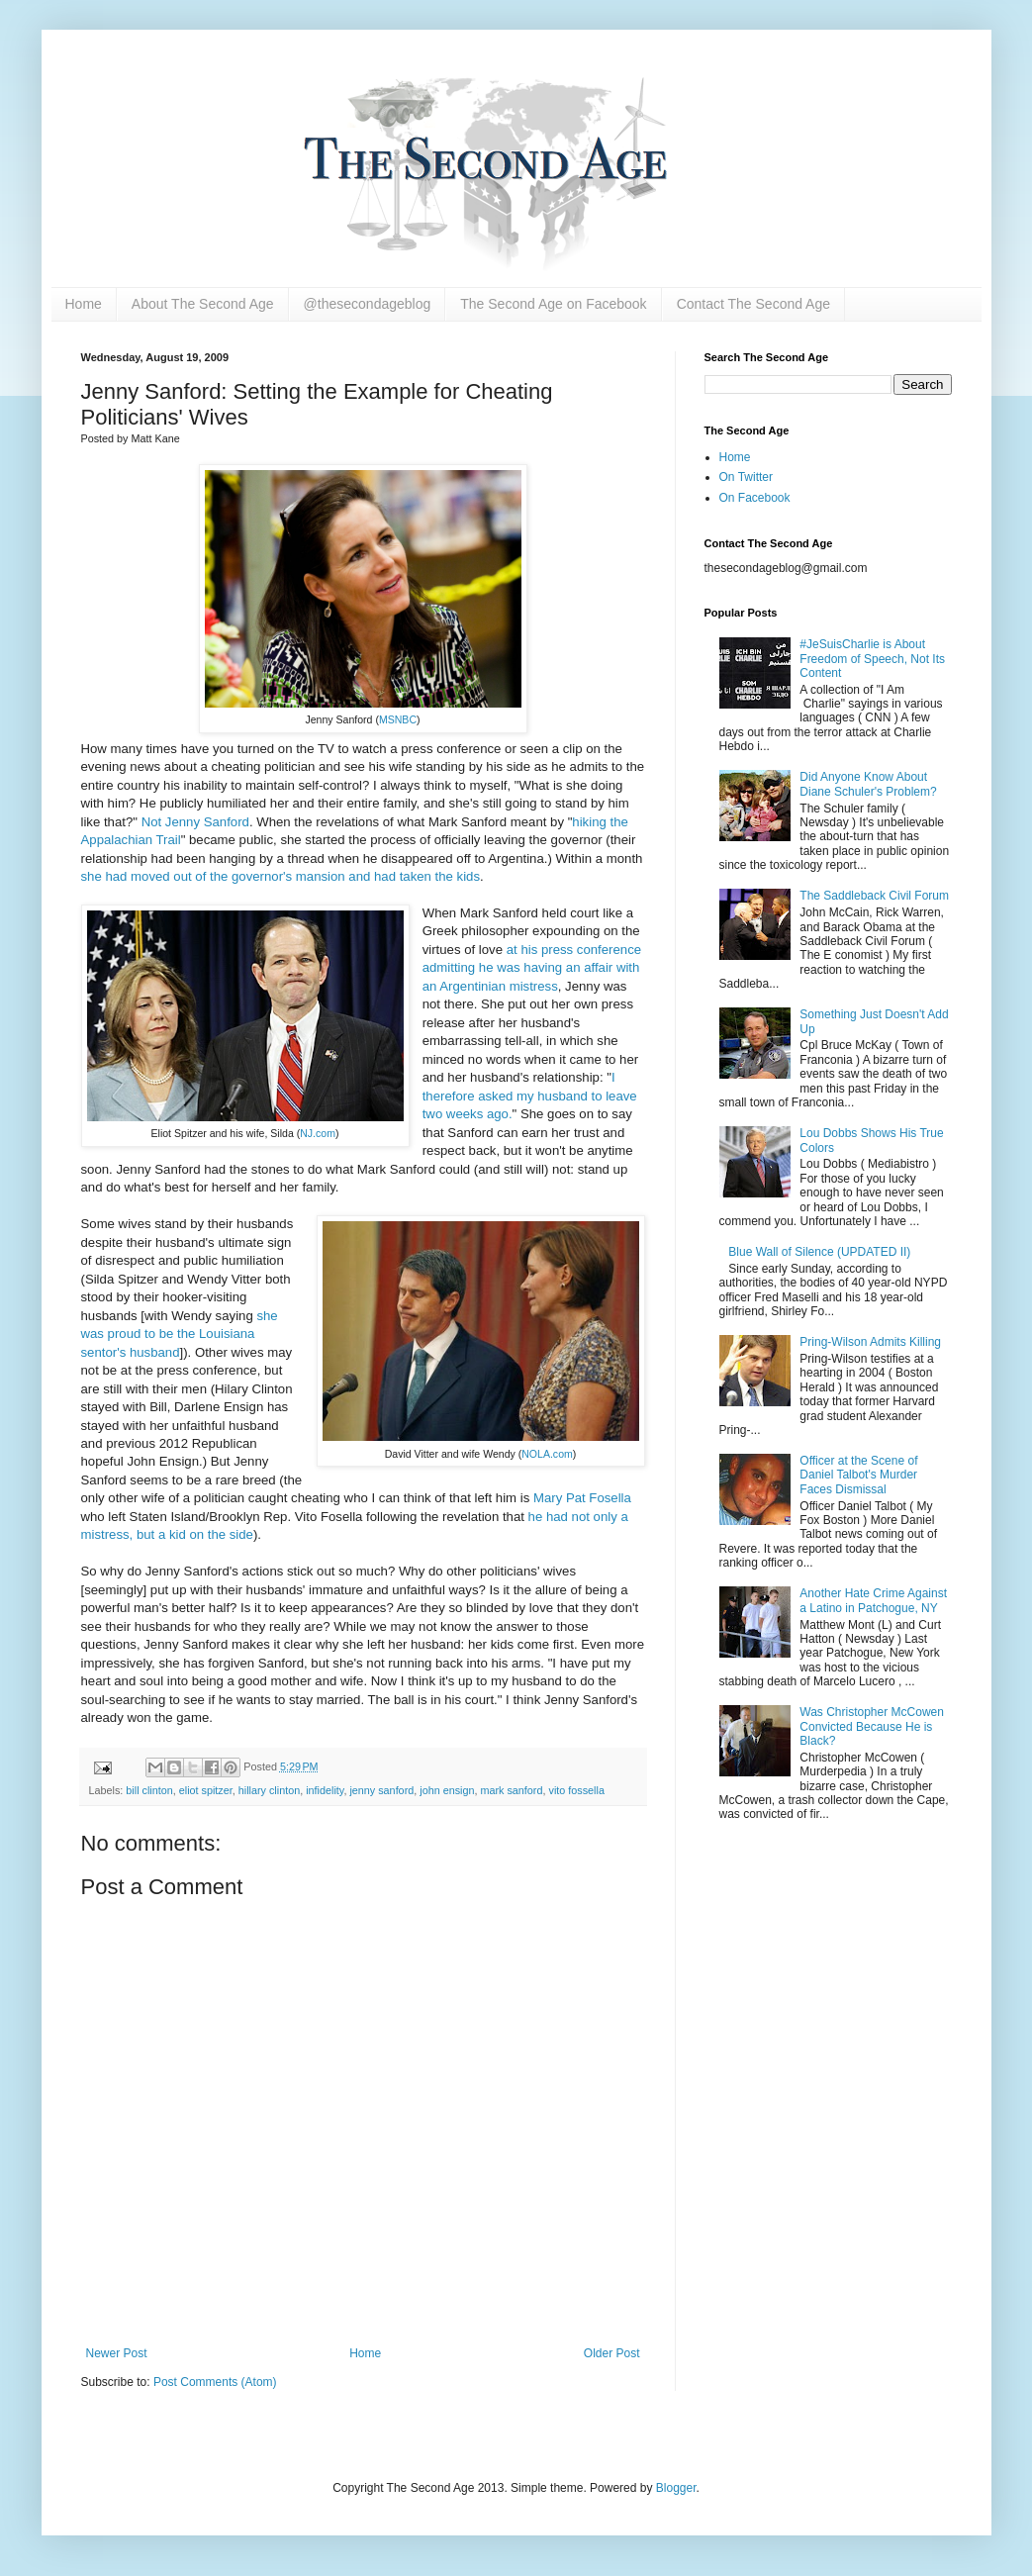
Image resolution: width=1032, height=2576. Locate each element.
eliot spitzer (206, 1790)
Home (83, 304)
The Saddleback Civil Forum (874, 896)
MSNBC (398, 719)
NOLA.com (547, 1454)
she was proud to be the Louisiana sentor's (179, 1334)
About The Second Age (203, 304)
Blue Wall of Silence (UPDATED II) (819, 1252)
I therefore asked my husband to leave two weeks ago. (529, 1095)
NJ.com (317, 1133)
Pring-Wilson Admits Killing (870, 1342)
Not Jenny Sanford (195, 821)
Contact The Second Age (753, 304)
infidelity (324, 1790)
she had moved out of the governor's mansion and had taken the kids (281, 876)
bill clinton (149, 1790)
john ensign (447, 1790)
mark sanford (511, 1790)
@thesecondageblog (367, 304)
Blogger (676, 2488)
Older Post (612, 2353)
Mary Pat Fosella (582, 1497)
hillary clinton (269, 1790)
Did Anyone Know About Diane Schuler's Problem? (867, 784)
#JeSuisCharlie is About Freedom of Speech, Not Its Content (872, 658)
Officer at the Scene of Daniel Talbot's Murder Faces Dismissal (858, 1475)
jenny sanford (381, 1790)
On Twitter (746, 477)
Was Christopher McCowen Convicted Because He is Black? (871, 1726)
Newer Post (116, 2353)
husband (152, 1352)
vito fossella (576, 1790)
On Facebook (755, 498)
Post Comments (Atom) (215, 2382)
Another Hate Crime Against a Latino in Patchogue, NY (873, 1600)
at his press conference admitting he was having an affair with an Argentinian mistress (531, 968)
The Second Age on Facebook (553, 304)
